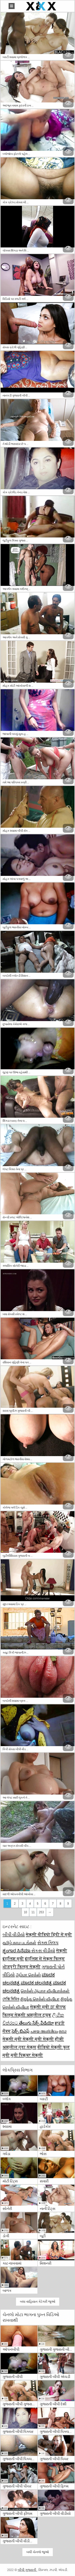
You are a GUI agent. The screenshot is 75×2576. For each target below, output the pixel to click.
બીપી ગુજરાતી (27, 2570)
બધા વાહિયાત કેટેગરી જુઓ (37, 2301)
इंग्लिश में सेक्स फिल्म (45, 1958)
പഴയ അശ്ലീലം (44, 2031)
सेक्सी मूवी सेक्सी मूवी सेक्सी (28, 2039)
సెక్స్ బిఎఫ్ (20, 2031)
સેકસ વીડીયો (43, 1950)
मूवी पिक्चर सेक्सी (27, 2055)
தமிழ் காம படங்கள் (19, 1942)
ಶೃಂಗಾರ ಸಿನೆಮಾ (17, 1950)
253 (41, 1912)
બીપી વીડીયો (14, 1934)
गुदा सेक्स (27, 2047)
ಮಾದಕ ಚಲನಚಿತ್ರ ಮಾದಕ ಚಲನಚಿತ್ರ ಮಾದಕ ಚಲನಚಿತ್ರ (34, 1983)
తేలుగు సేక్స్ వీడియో (36, 2023)
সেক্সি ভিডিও (11, 1999)
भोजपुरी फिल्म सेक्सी (22, 1966)
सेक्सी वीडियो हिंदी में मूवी (49, 1934)
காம (63, 2031)
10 (25, 1912)
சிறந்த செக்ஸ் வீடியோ (40, 1999)
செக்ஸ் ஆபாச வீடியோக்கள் (45, 1991)
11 (33, 1912)
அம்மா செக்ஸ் (28, 1974)
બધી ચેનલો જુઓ (37, 2552)
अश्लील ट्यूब (39, 2015)
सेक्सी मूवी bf (43, 2007)
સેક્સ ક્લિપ (47, 1942)
